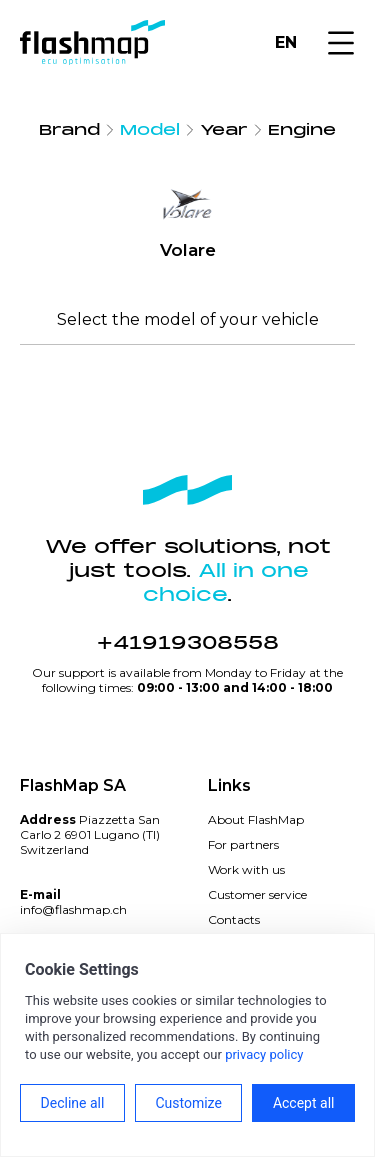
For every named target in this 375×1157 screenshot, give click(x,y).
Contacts (234, 919)
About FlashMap (256, 819)
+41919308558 (188, 643)
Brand (69, 130)
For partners (243, 844)
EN (286, 42)
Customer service (257, 894)
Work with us (246, 869)
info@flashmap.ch (73, 909)
